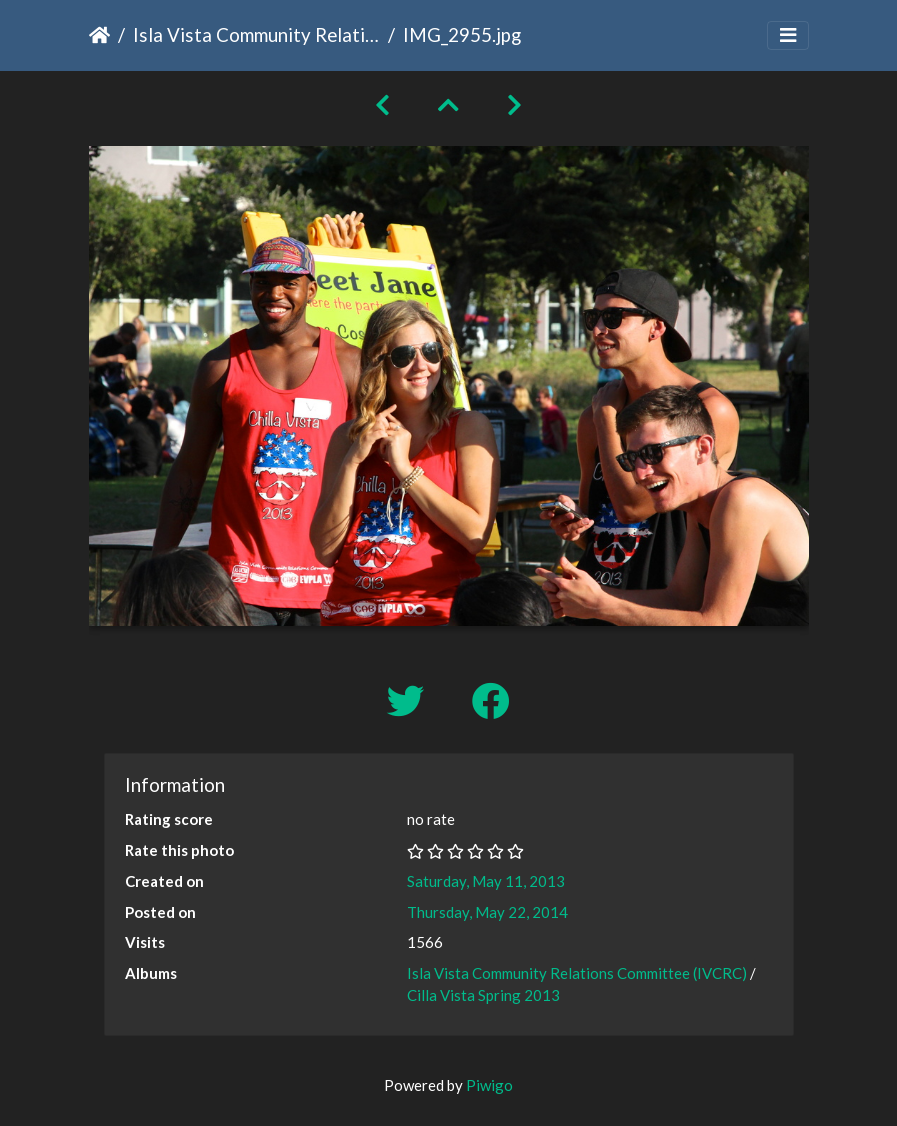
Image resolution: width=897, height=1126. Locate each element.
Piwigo (489, 1085)
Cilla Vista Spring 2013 (483, 995)
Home (99, 35)
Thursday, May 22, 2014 (487, 912)
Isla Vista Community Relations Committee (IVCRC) (256, 34)
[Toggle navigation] (788, 35)
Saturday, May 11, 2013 (486, 881)
